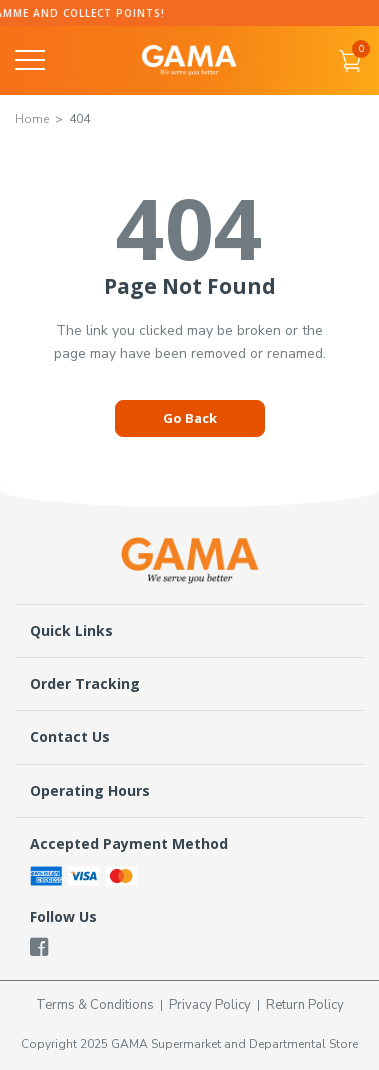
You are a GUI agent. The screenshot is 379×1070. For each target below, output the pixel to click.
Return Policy (305, 1005)
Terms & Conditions (95, 1005)
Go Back (190, 418)
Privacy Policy (210, 1005)
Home (32, 119)
